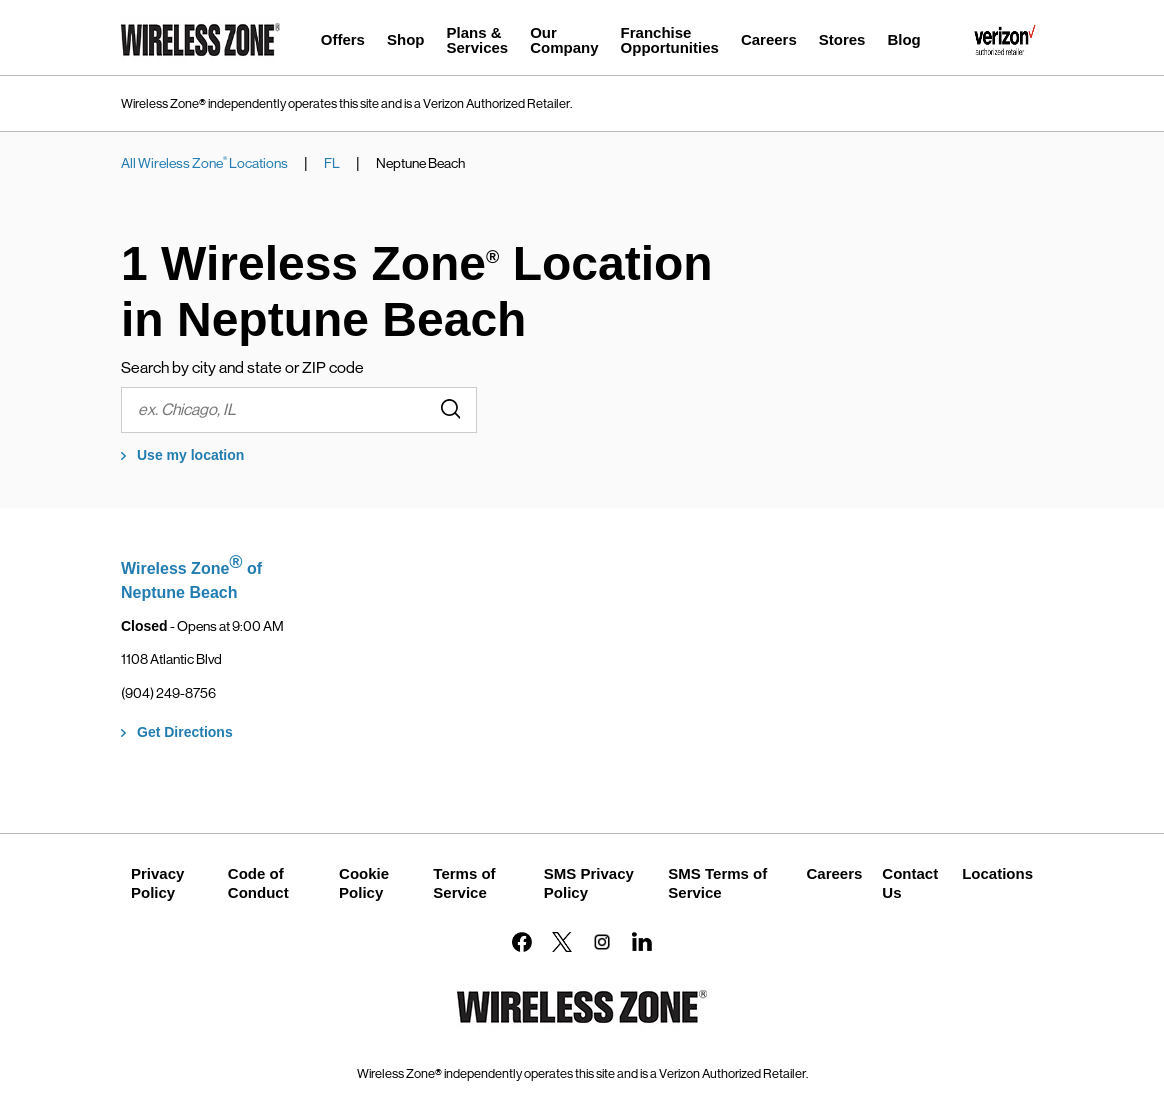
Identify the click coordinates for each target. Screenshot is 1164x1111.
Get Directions (185, 732)
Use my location (190, 455)
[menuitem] (343, 42)
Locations (997, 873)
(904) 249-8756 (168, 693)
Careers (834, 873)
